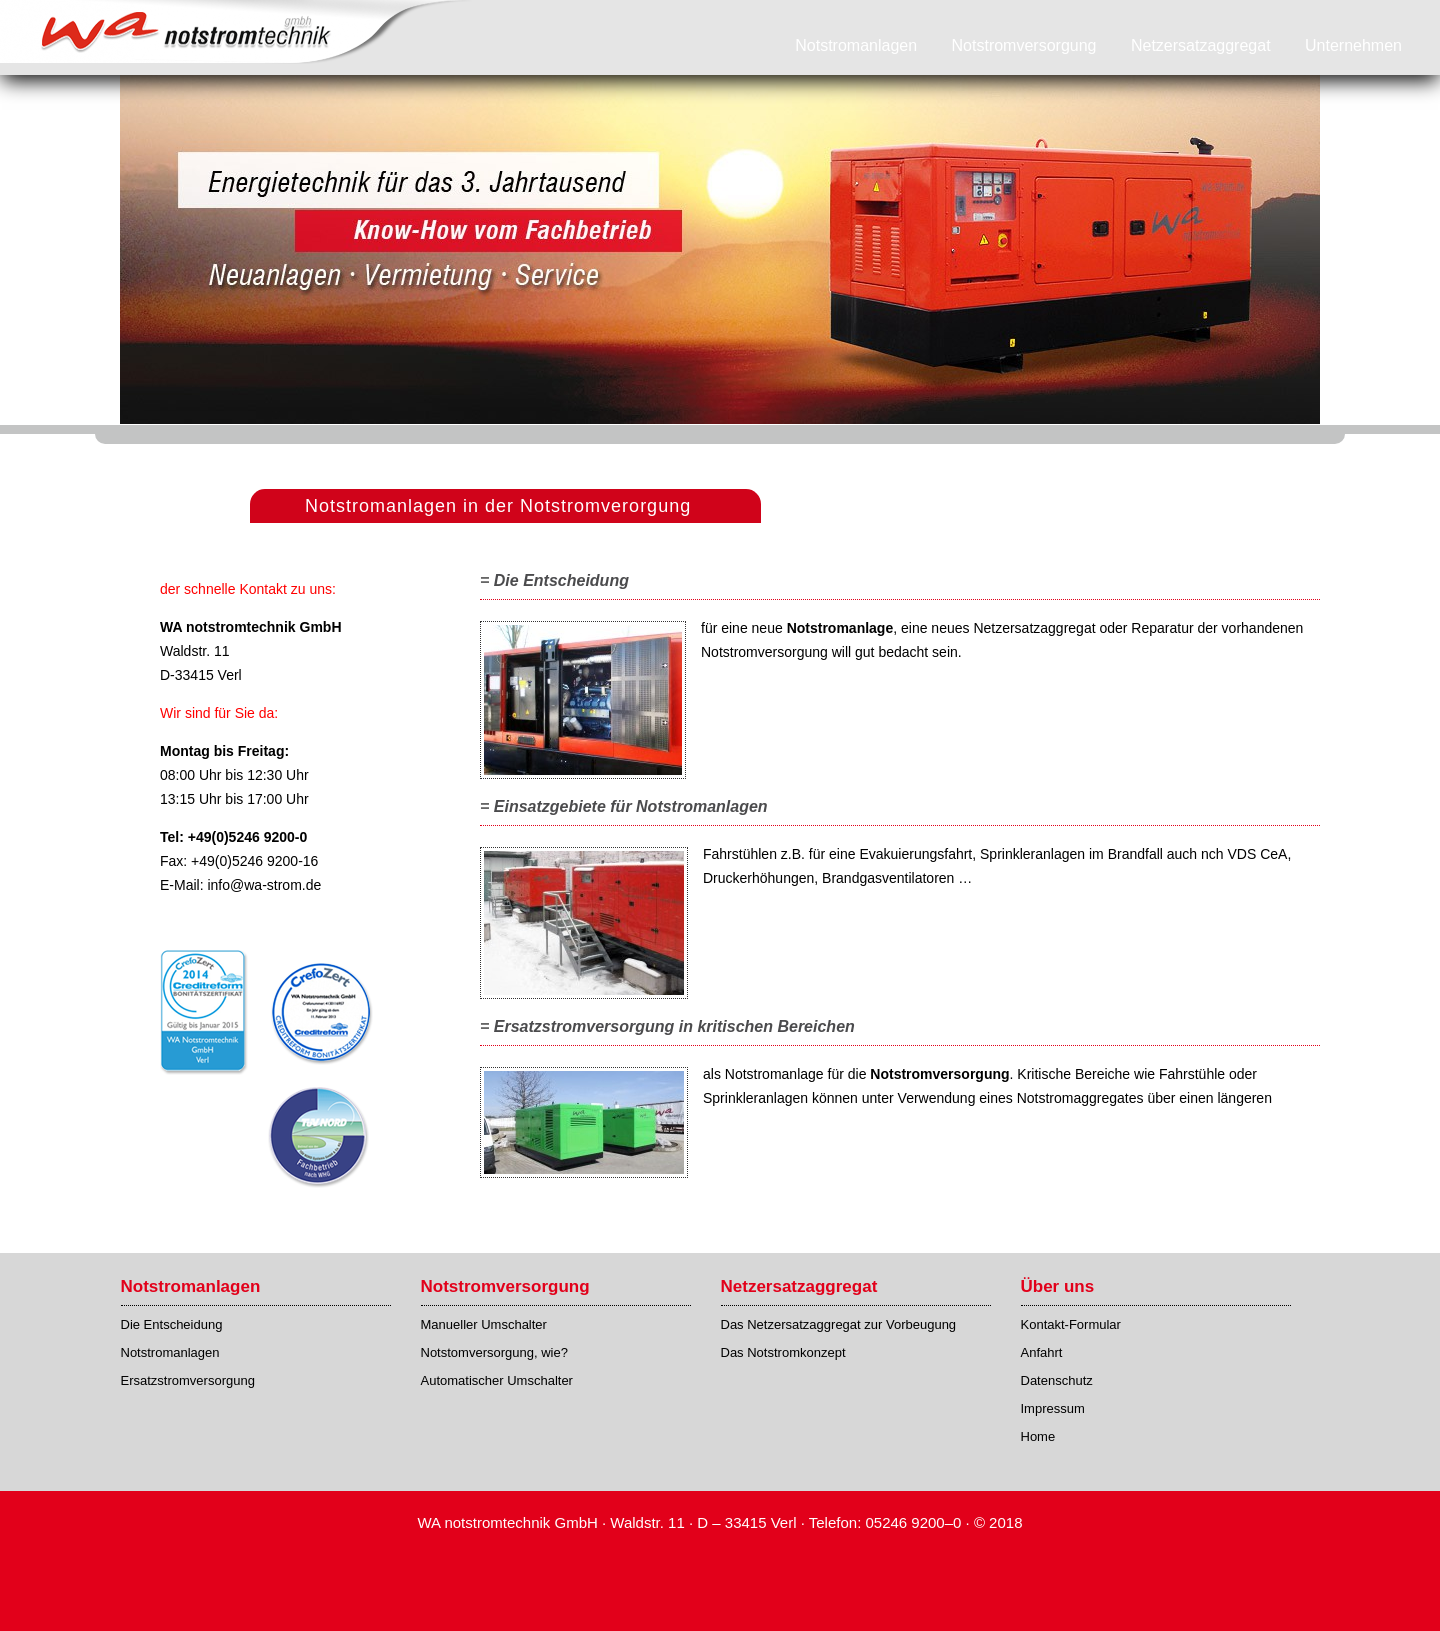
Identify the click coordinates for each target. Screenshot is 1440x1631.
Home (1038, 1436)
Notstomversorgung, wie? (494, 1352)
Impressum (1053, 1408)
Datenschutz (1057, 1380)
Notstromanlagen (170, 1352)
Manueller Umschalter (484, 1324)
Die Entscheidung (172, 1324)
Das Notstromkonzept (783, 1352)
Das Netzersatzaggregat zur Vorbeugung (839, 1324)
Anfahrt (1042, 1352)
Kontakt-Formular (1071, 1324)
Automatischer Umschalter (497, 1380)
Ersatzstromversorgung (188, 1380)
